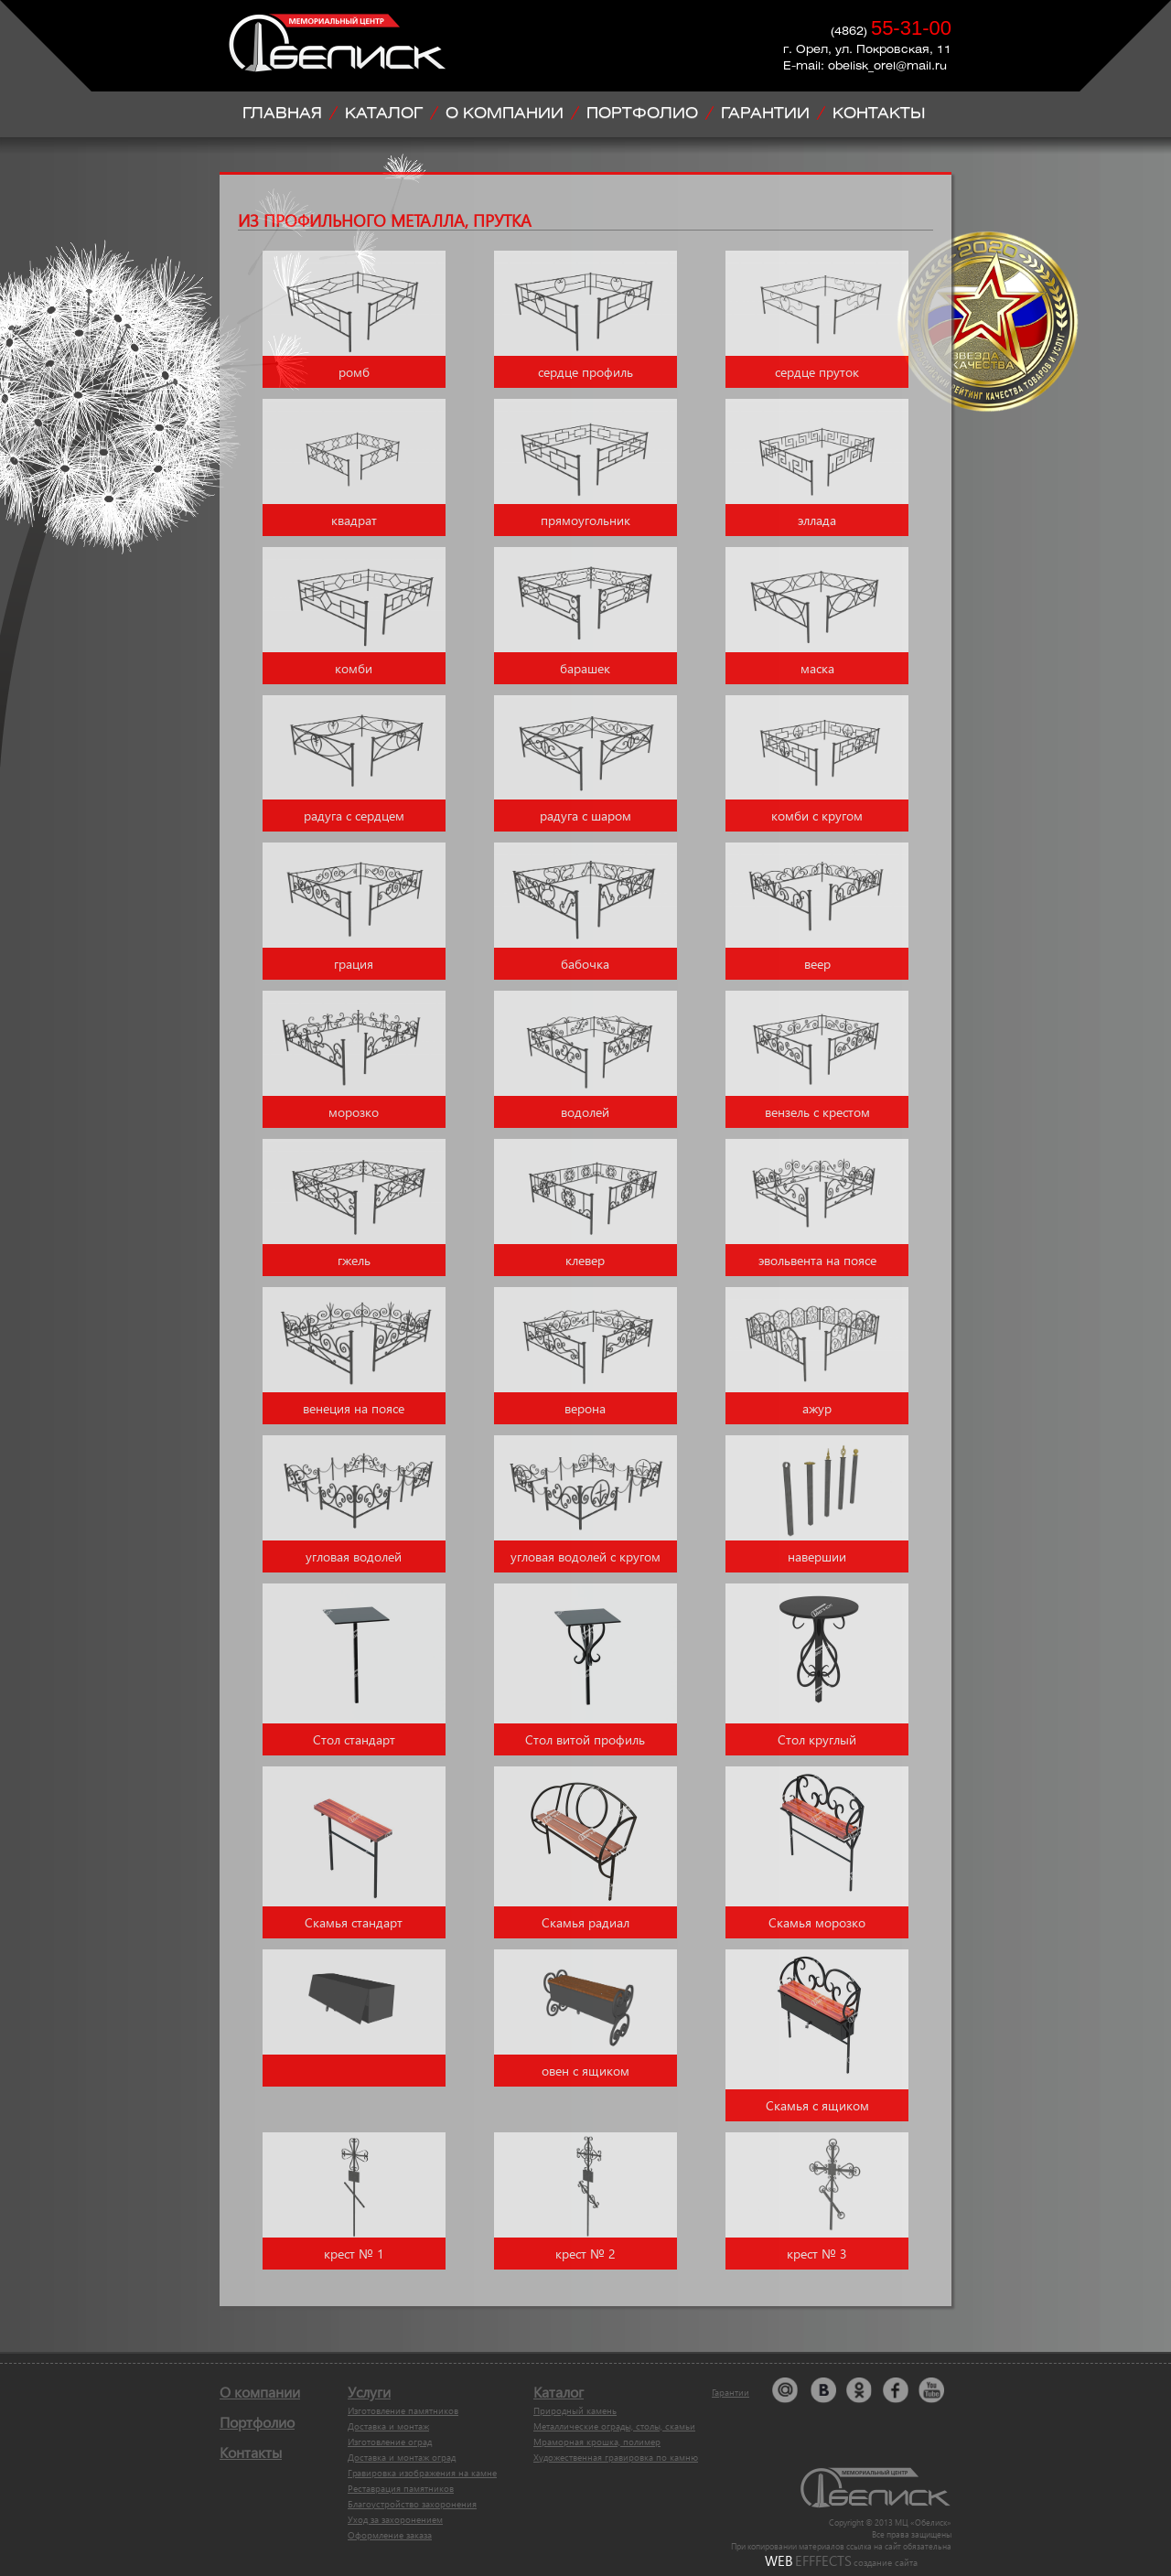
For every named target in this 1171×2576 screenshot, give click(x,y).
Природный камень (575, 2410)
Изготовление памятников (403, 2410)
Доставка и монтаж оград (402, 2457)
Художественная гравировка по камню (615, 2457)
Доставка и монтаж (388, 2425)
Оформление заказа (390, 2534)
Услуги (369, 2391)
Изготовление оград (390, 2441)
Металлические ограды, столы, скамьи (614, 2425)
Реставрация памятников (401, 2488)
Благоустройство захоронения (412, 2503)
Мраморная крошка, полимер (597, 2441)
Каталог (558, 2391)
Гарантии (730, 2392)
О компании (260, 2391)
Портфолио (257, 2421)
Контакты (251, 2452)
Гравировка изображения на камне (422, 2472)
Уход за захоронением (395, 2519)
